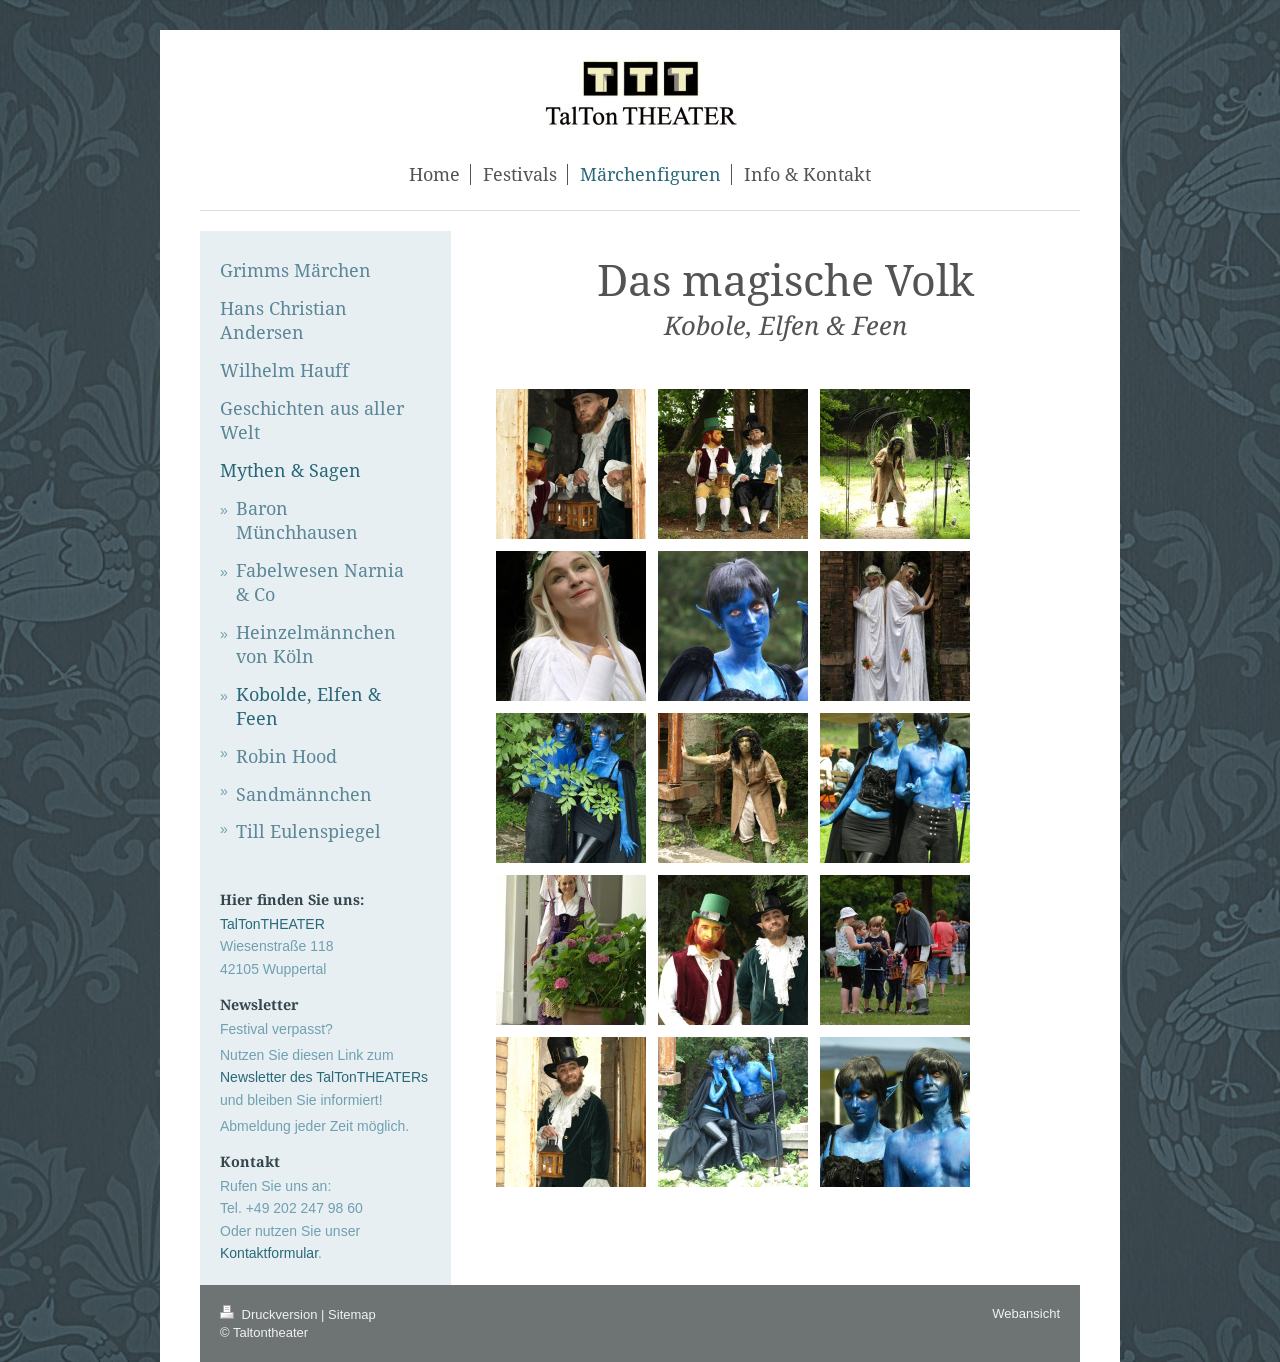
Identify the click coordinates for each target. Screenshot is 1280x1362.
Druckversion (270, 1314)
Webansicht (1026, 1313)
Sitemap (352, 1314)
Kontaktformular (269, 1253)
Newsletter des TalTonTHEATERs (324, 1077)
